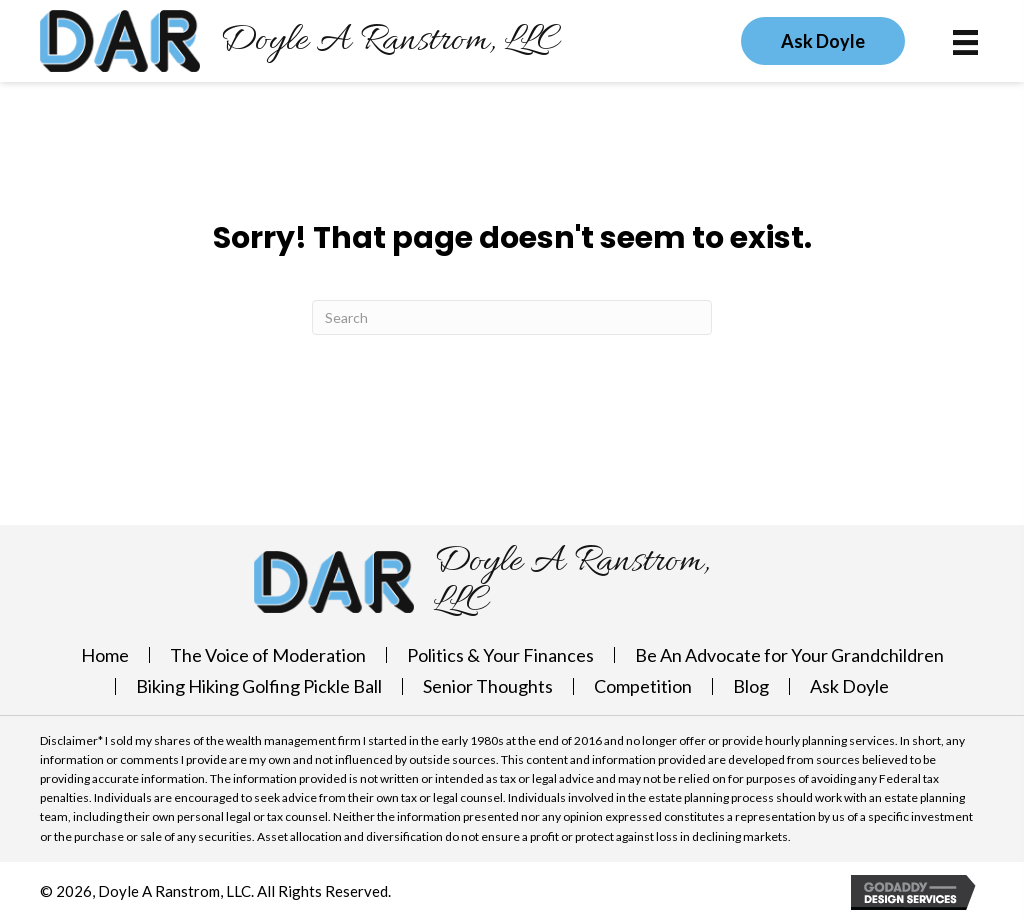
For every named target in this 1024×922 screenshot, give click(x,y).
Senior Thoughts (488, 686)
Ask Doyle (849, 686)
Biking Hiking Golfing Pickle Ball (259, 686)
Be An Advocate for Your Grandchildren (789, 655)
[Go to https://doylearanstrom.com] (300, 41)
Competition (643, 686)
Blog (751, 686)
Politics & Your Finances (500, 655)
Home (105, 655)
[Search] (512, 317)
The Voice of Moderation (268, 655)
